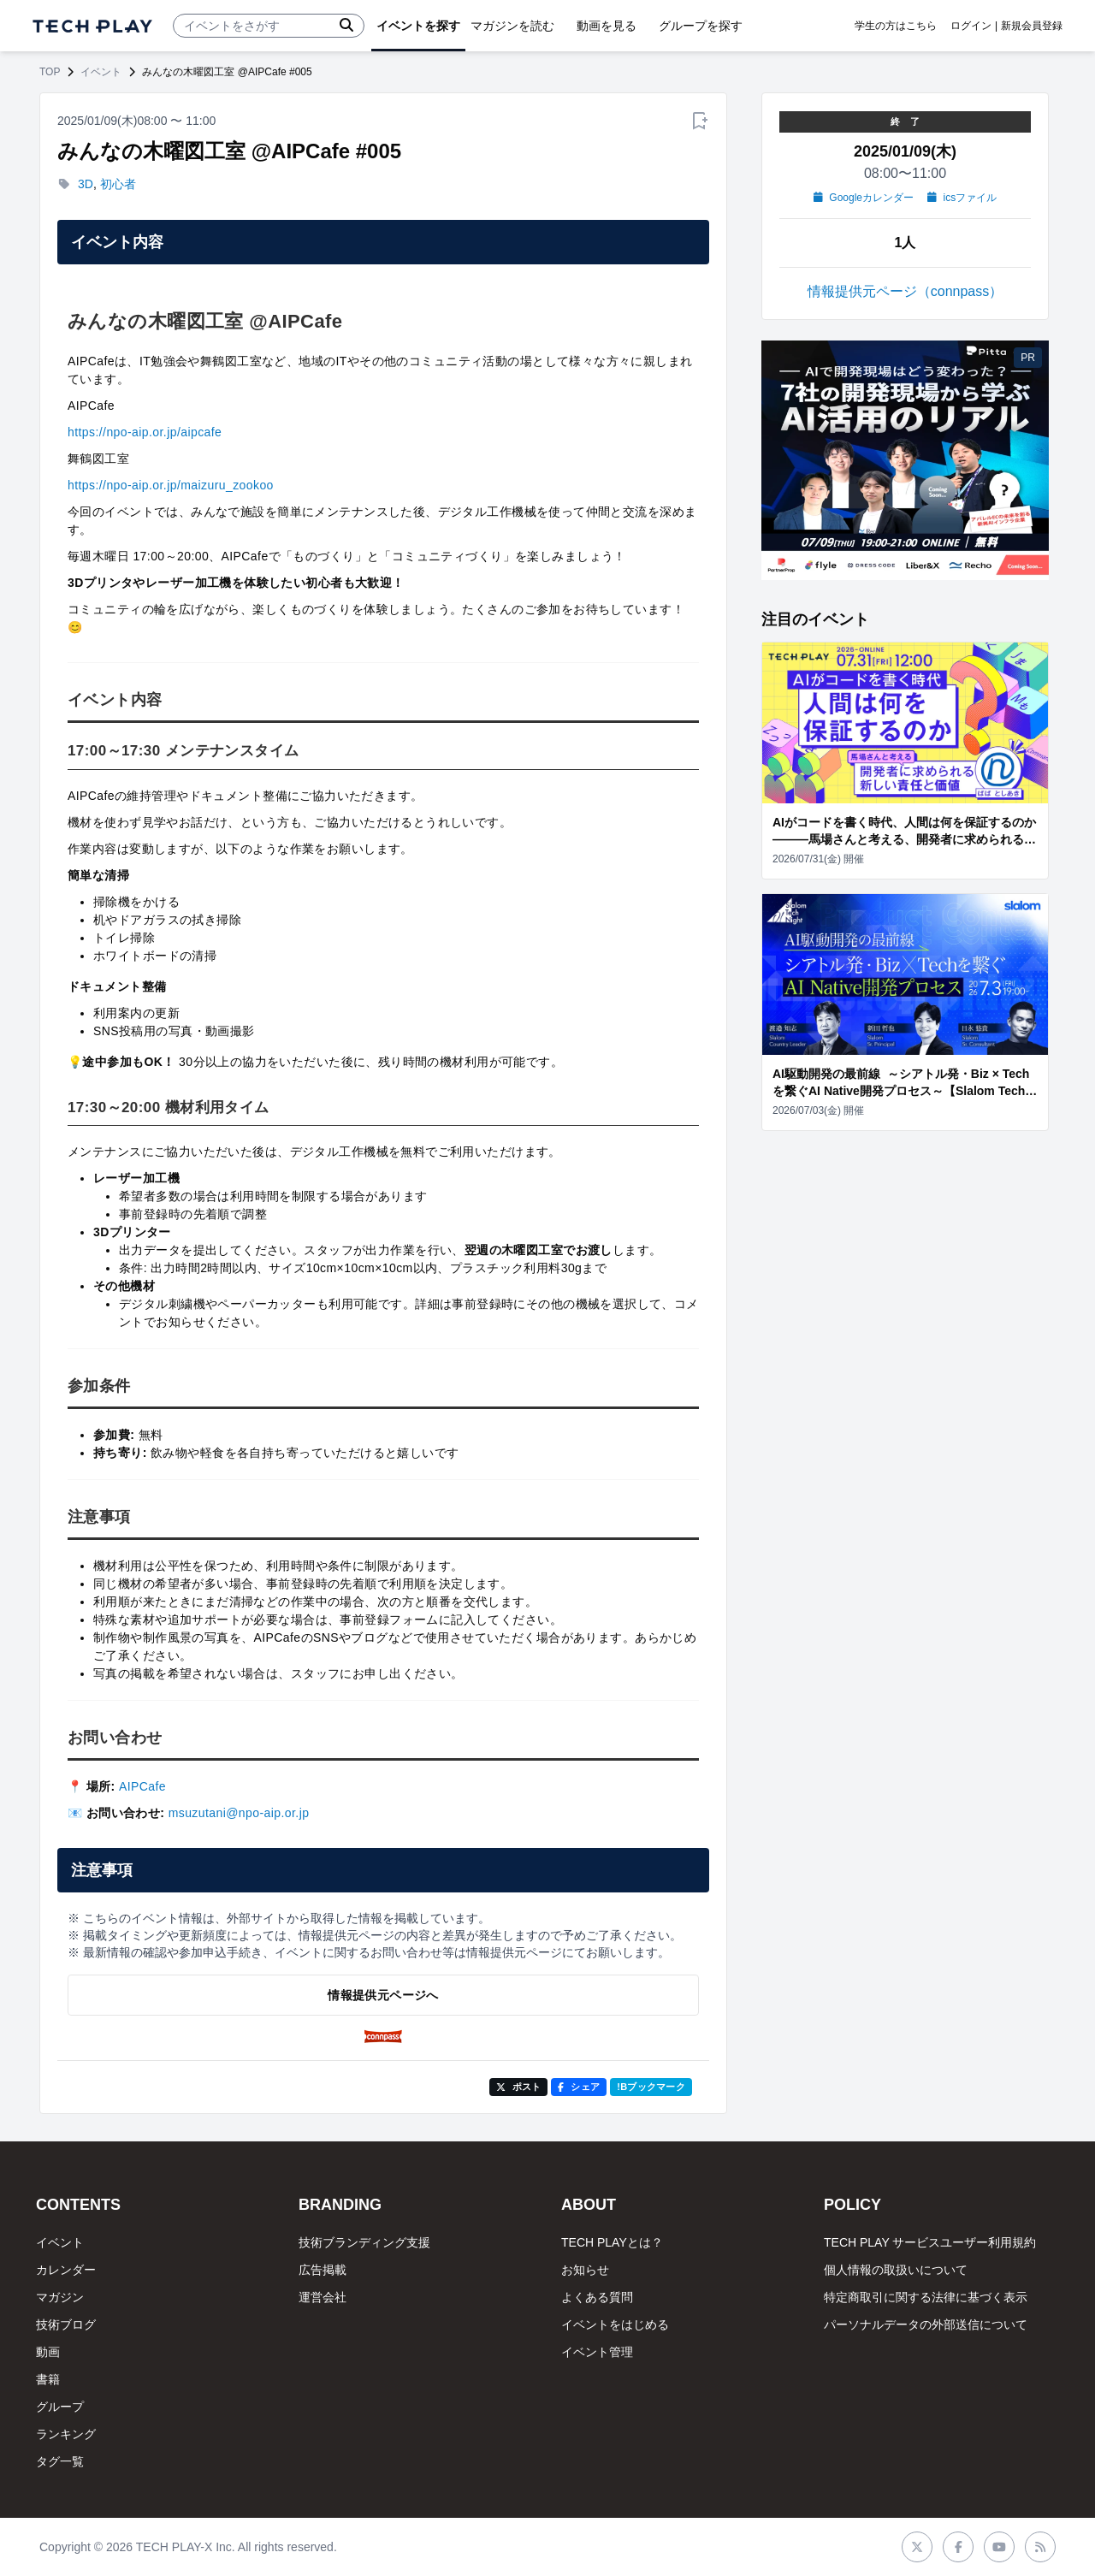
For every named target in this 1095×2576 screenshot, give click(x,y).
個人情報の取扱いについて (896, 2270)
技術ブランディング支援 (364, 2242)
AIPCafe (142, 1786)
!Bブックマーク (651, 2087)
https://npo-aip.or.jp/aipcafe (145, 432)
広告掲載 (322, 2270)
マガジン (60, 2297)
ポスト (519, 2087)
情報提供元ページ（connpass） (905, 291)
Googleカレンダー (864, 198)
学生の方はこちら (896, 26)
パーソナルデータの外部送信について (925, 2324)
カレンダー (66, 2270)
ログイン (970, 26)
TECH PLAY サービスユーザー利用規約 (930, 2242)
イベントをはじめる (615, 2324)
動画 (48, 2352)
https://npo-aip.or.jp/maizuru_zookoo (171, 485)
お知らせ (585, 2270)
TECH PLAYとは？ (612, 2242)
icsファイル (962, 198)
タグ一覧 (60, 2461)
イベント (100, 72)
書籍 (48, 2379)
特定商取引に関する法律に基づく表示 (925, 2297)
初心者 (118, 184)
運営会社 (322, 2297)
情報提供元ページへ (383, 1995)
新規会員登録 (1031, 26)
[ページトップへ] (92, 26)
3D (85, 184)
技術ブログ (66, 2324)
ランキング (66, 2434)
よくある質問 (597, 2297)
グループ (60, 2406)
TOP (49, 72)
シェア (579, 2087)
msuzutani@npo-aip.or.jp (239, 1813)
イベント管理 (597, 2352)
